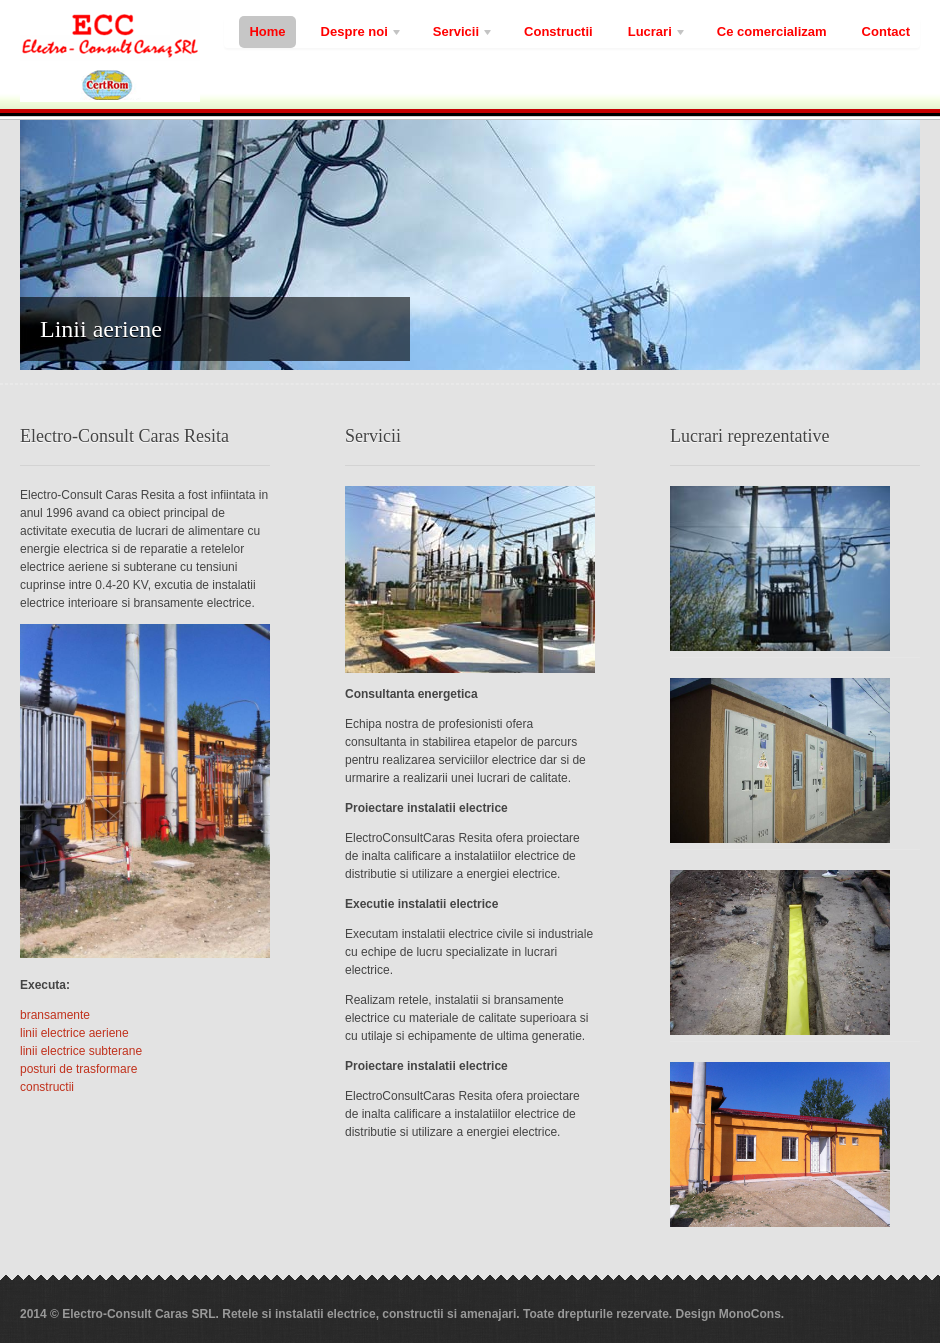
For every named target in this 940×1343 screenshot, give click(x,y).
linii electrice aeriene (74, 1033)
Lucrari (652, 35)
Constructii (558, 31)
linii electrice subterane (81, 1051)
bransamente (55, 1015)
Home (267, 31)
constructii (47, 1087)
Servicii (458, 35)
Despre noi (357, 35)
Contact (886, 31)
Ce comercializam (772, 31)
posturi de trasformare (78, 1069)
